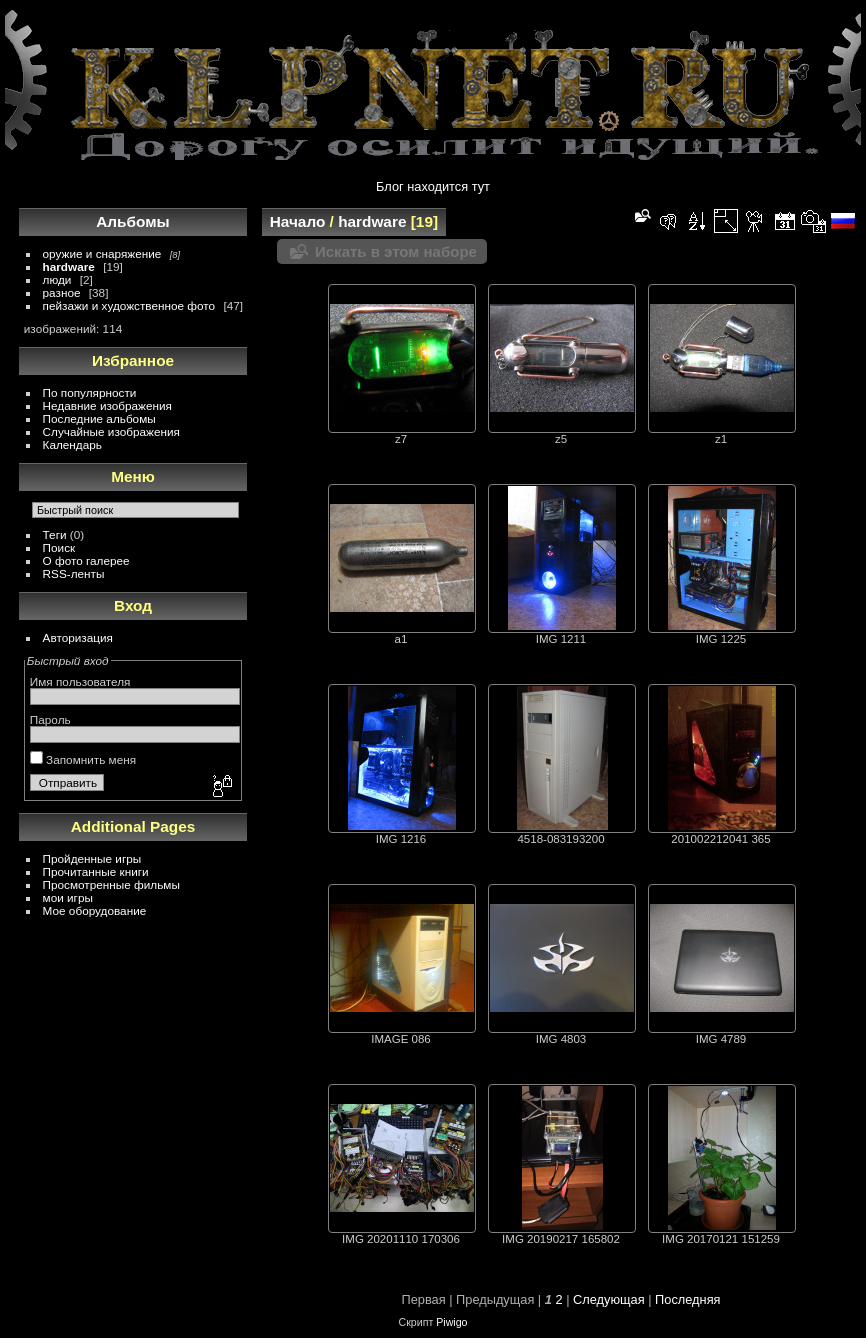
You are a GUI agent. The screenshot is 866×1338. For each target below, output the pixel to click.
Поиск (59, 547)
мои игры (68, 897)
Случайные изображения (111, 431)
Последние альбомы (99, 418)
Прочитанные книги (96, 871)
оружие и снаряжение (102, 253)
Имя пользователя (80, 681)
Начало (298, 221)
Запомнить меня (83, 759)
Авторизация (78, 637)
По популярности (90, 392)
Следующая (609, 1299)
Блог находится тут (433, 186)
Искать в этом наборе (396, 251)
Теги (55, 534)
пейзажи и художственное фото (129, 305)
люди (57, 279)
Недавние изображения (107, 405)
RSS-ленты (74, 573)
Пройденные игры (92, 858)
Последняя (687, 1299)
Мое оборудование (95, 910)
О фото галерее (86, 560)
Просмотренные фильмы (111, 884)
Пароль (50, 719)
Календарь (72, 444)
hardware (69, 266)
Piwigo (451, 1322)
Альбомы (132, 221)
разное (62, 292)
